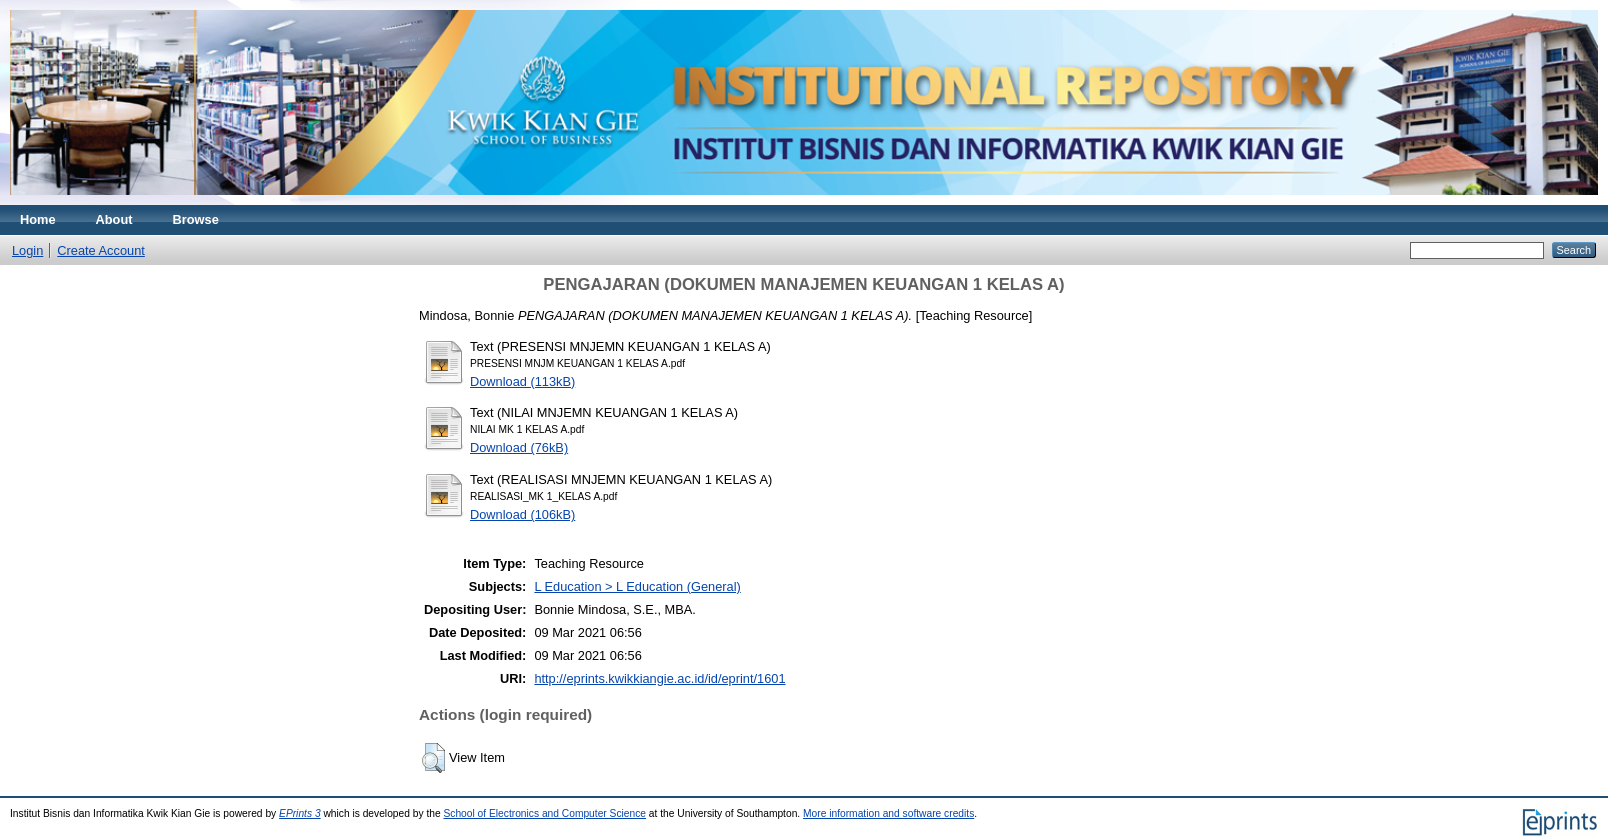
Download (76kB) (519, 447)
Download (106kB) (522, 514)
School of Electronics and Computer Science (544, 813)
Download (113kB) (522, 381)
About (114, 219)
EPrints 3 (300, 813)
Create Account (101, 250)
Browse (196, 219)
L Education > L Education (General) (637, 586)
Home (38, 219)
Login (27, 250)
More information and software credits (888, 813)
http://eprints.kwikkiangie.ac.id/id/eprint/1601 (659, 678)
